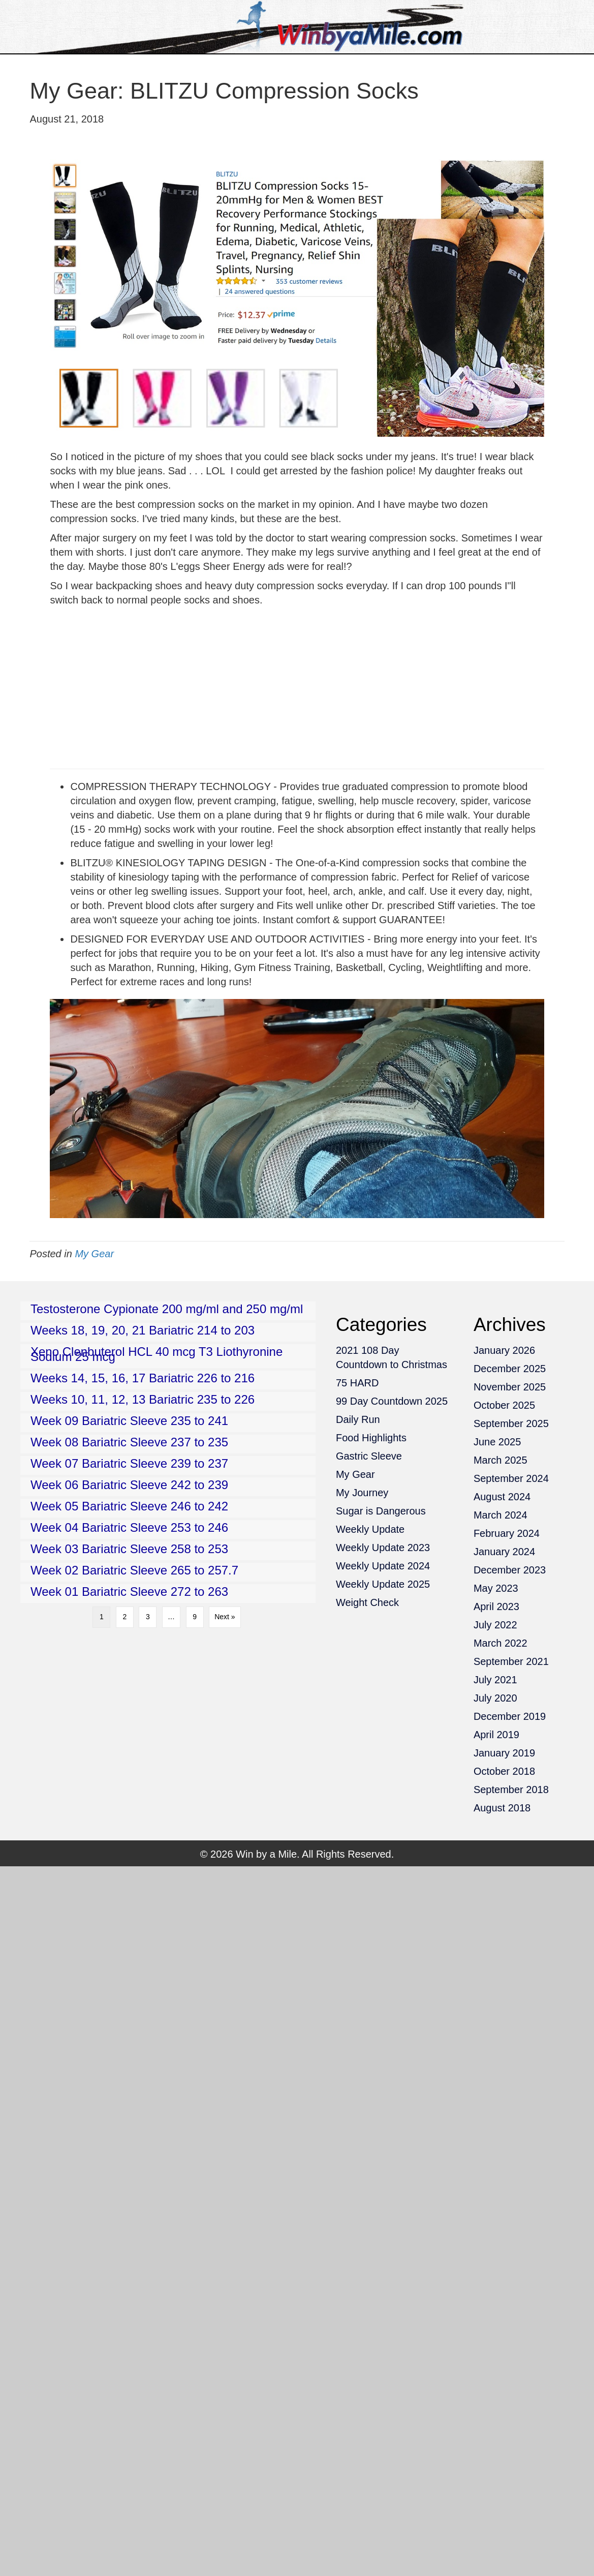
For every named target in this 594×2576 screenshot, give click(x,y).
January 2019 (504, 1753)
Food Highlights (371, 1437)
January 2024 (504, 1551)
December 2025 (510, 1368)
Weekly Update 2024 (383, 1565)
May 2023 (496, 1588)
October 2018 (504, 1771)
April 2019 (496, 1734)
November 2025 (510, 1386)
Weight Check (367, 1602)
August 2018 (502, 1807)
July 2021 (495, 1679)
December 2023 (510, 1569)
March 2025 (500, 1460)
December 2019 (510, 1716)
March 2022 (500, 1643)
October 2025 (504, 1405)
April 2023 (496, 1606)
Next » (224, 1617)
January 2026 (504, 1350)
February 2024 (507, 1533)
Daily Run (358, 1419)
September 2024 (511, 1478)
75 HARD (357, 1382)
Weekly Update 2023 (383, 1547)
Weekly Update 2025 (383, 1584)
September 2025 (511, 1423)
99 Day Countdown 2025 (392, 1401)
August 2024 (502, 1496)
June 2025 (497, 1441)
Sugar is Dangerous (381, 1511)
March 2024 (500, 1515)
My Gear (94, 1253)
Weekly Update (370, 1529)
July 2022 (495, 1624)
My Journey (362, 1492)
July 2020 (495, 1698)
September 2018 (511, 1789)
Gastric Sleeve (369, 1456)
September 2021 (511, 1661)
